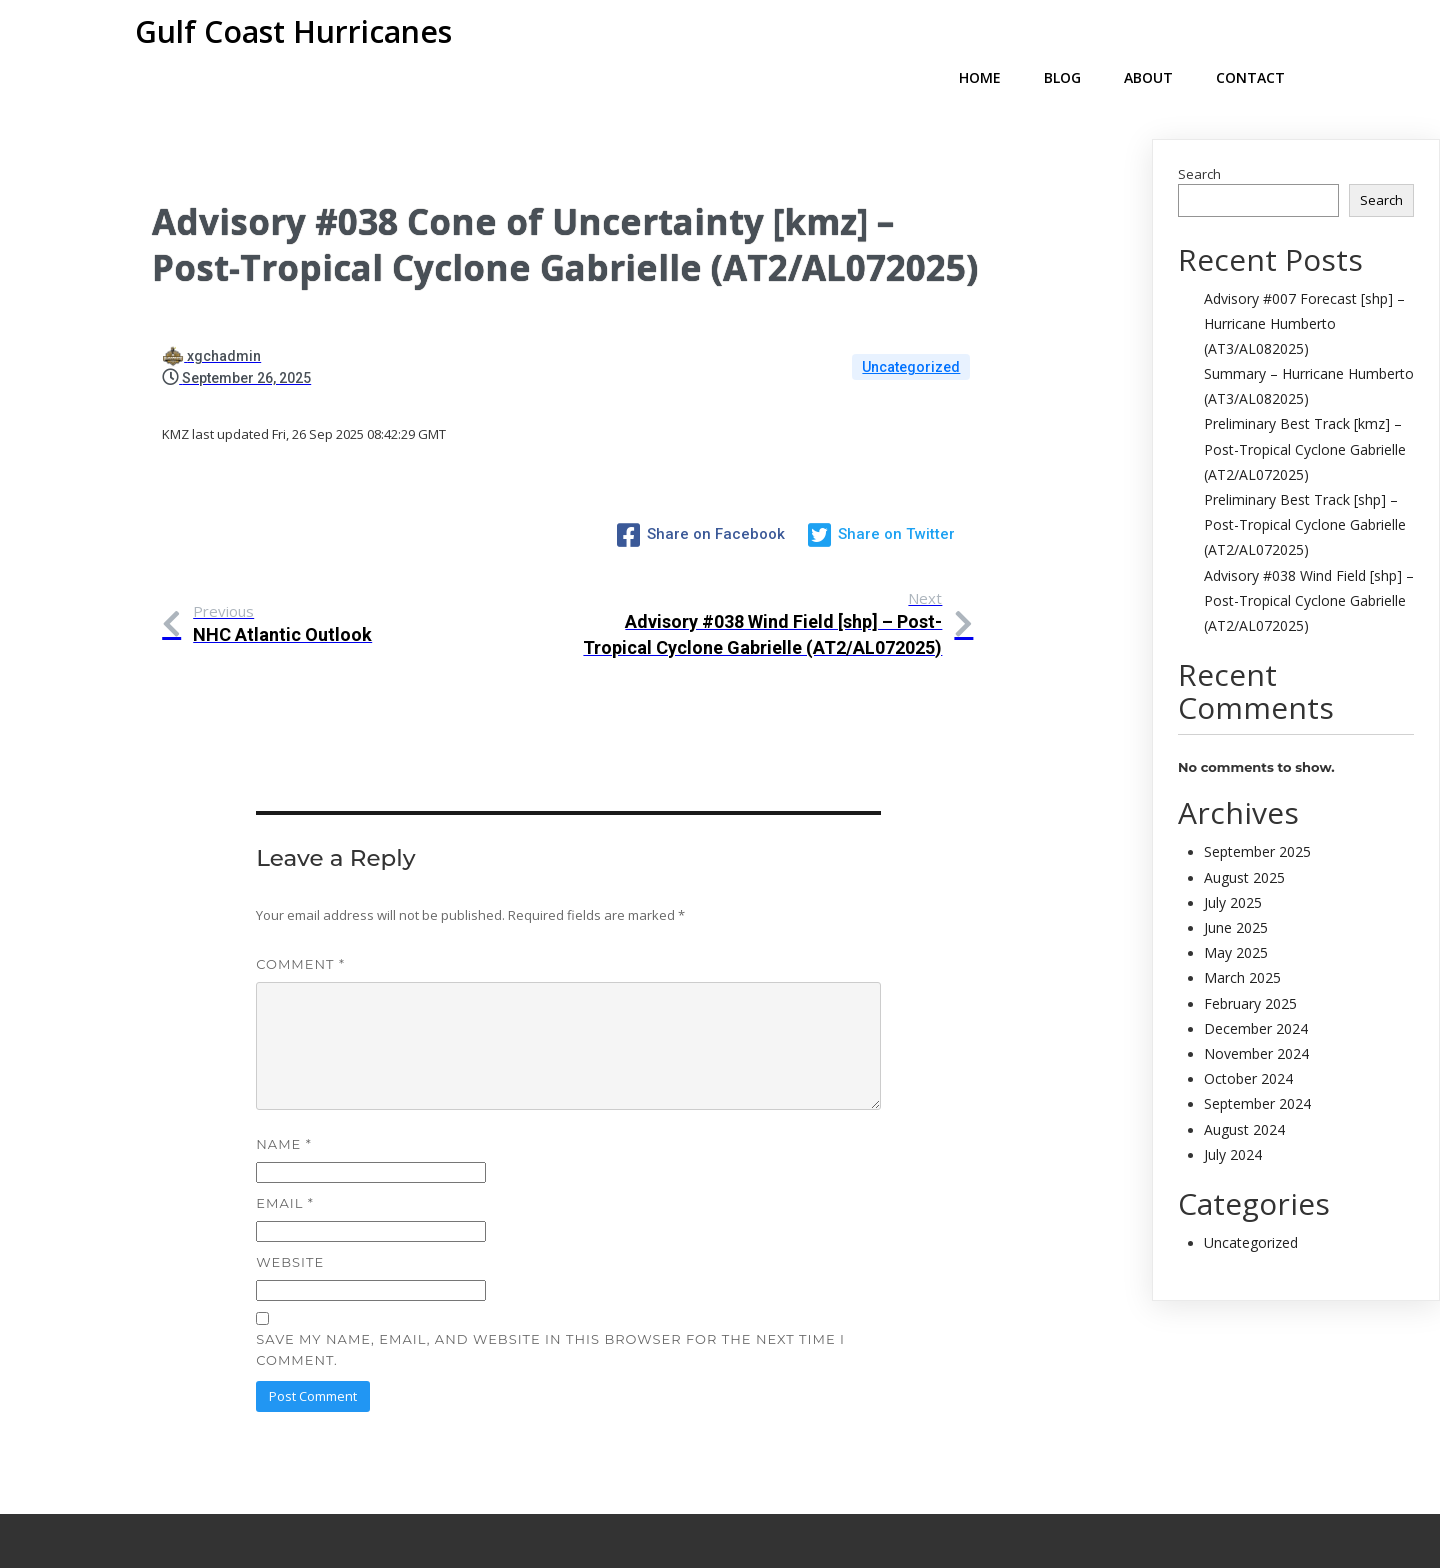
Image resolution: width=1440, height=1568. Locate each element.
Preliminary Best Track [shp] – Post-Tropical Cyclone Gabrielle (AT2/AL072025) (1305, 492)
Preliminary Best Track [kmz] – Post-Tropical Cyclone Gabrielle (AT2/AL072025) (1305, 416)
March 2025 (1242, 945)
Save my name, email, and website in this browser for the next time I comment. (550, 1278)
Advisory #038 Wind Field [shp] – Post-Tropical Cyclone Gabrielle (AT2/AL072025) (1309, 568)
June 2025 (1236, 895)
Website (290, 1191)
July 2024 (1233, 1122)
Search (1199, 142)
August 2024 (1244, 1097)
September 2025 (1257, 819)
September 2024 (1257, 1071)
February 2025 (1250, 971)
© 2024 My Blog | (633, 1504)
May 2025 (1236, 920)
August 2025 (1244, 845)
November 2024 (1256, 1021)
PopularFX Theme (803, 1504)
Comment (300, 893)
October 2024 (1248, 1046)
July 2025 (1233, 870)
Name (283, 1073)
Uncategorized (911, 335)
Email (284, 1132)
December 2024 (1256, 996)
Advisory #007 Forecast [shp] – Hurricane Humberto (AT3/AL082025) (1304, 291)
